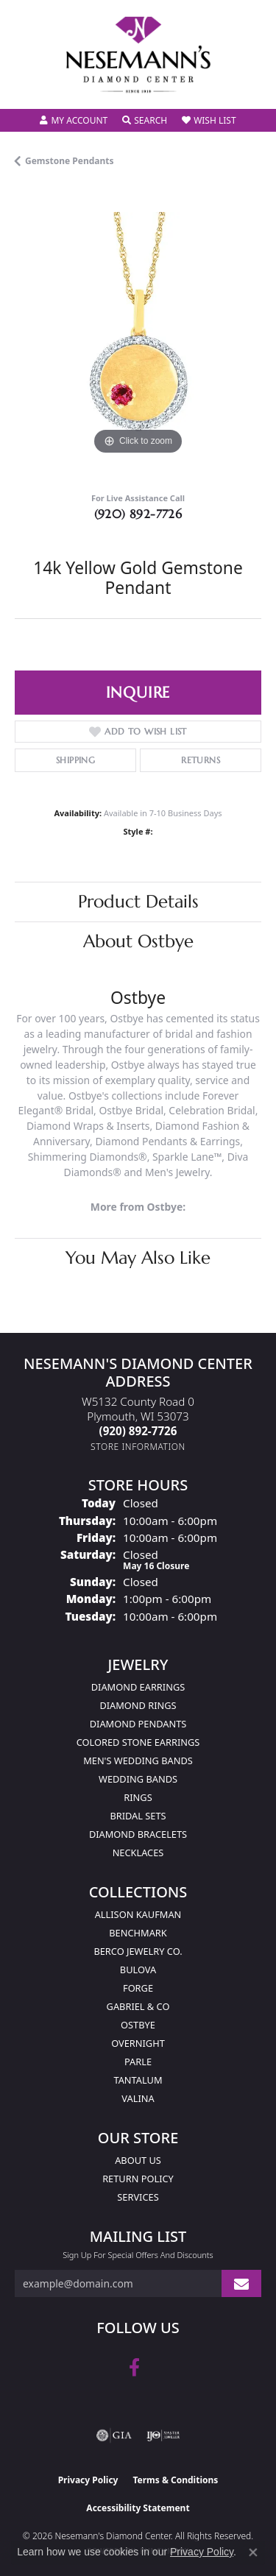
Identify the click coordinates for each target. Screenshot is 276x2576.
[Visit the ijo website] (163, 2435)
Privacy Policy (88, 2480)
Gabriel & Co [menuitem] (138, 2006)
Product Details (138, 902)
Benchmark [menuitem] (137, 1932)
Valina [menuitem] (137, 2098)
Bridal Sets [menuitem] (138, 1815)
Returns (200, 759)
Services (137, 2197)
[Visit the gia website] (114, 2435)
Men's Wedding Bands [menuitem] (138, 1760)
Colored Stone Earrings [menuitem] (138, 1742)
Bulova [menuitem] (138, 1969)
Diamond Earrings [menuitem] (138, 1687)
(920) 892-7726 (138, 513)
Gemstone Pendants (69, 161)
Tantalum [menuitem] (137, 2080)
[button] (73, 121)
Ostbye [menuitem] (138, 2024)
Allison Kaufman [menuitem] (138, 1914)
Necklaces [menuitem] (138, 1852)
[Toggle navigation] (26, 88)
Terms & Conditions (175, 2480)
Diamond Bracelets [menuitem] (138, 1834)
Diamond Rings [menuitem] (137, 1705)
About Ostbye (138, 941)
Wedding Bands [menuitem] (138, 1779)
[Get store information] (138, 1446)
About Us (138, 2160)
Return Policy (138, 2178)
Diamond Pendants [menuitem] (138, 1723)
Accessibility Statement (137, 2508)
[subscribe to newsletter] (241, 2283)
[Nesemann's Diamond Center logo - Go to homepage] (138, 55)
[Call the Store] (138, 1430)
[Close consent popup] (253, 2552)
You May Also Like (138, 1258)
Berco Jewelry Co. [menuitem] (137, 1951)
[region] (138, 335)
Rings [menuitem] (138, 1797)
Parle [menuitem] (138, 2061)
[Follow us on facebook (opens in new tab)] (134, 2368)
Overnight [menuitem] (138, 2043)
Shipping (75, 759)
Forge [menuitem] (138, 1988)
